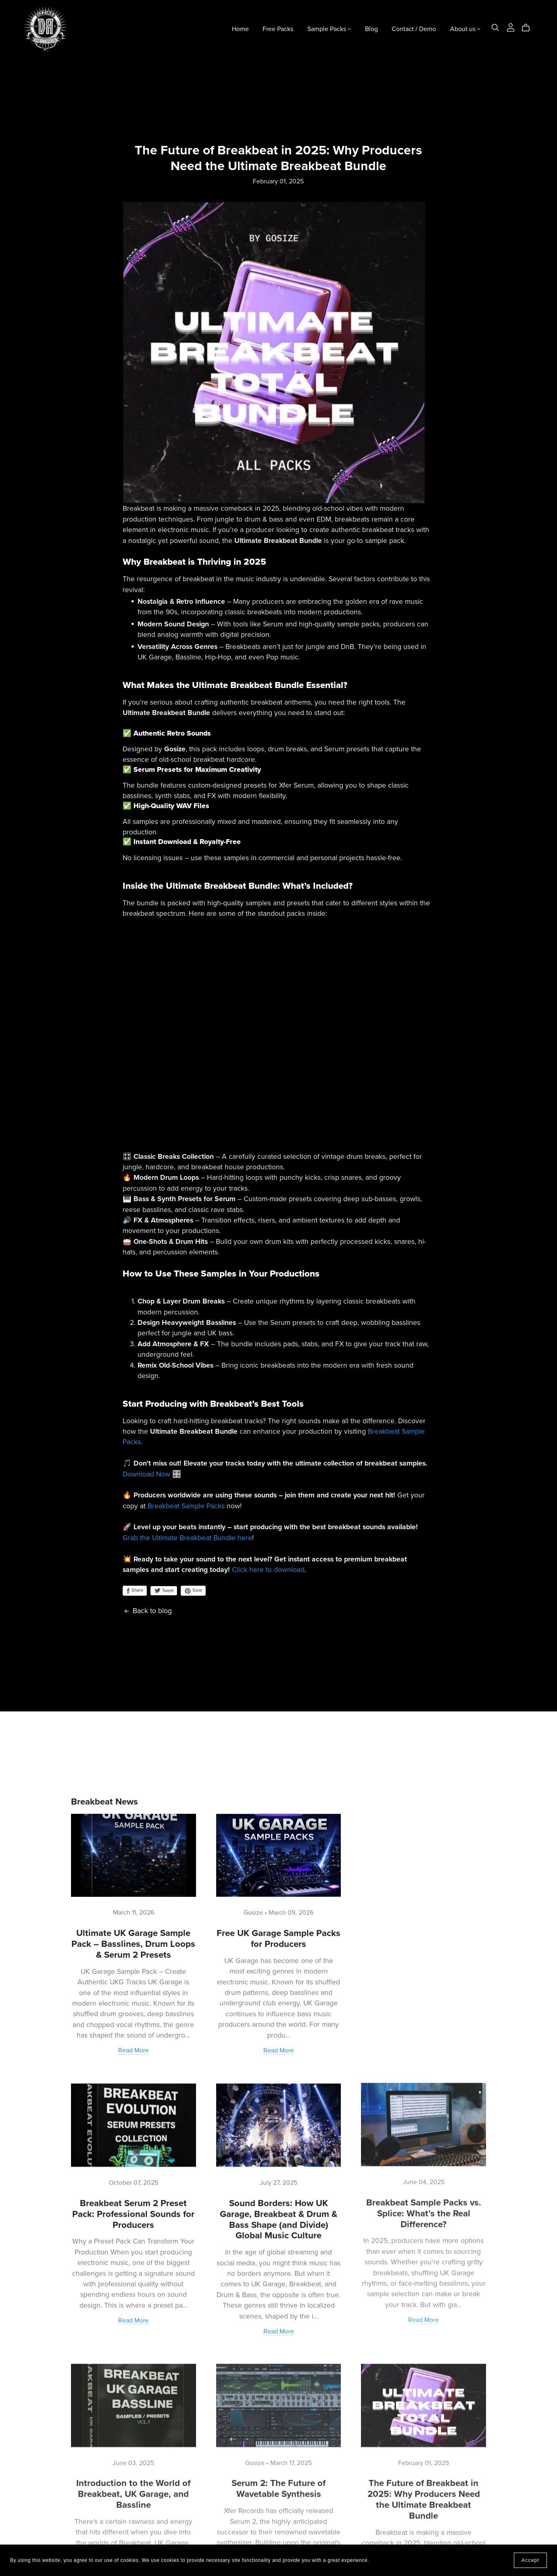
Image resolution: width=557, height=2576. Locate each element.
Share (134, 1590)
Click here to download (268, 1570)
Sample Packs (329, 29)
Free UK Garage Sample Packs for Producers (278, 1935)
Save (193, 1590)
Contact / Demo (414, 29)
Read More (133, 2050)
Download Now (146, 1474)
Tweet (163, 1590)
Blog (371, 29)
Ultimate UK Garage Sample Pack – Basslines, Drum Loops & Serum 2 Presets (133, 1943)
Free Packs (278, 29)
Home (240, 29)
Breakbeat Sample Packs (186, 1506)
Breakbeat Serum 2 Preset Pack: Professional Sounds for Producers (133, 2211)
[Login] (510, 27)
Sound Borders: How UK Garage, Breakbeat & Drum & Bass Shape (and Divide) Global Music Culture (278, 2216)
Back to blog (147, 1611)
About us (465, 29)
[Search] (495, 27)
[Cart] (529, 28)
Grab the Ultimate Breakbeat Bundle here (187, 1538)
